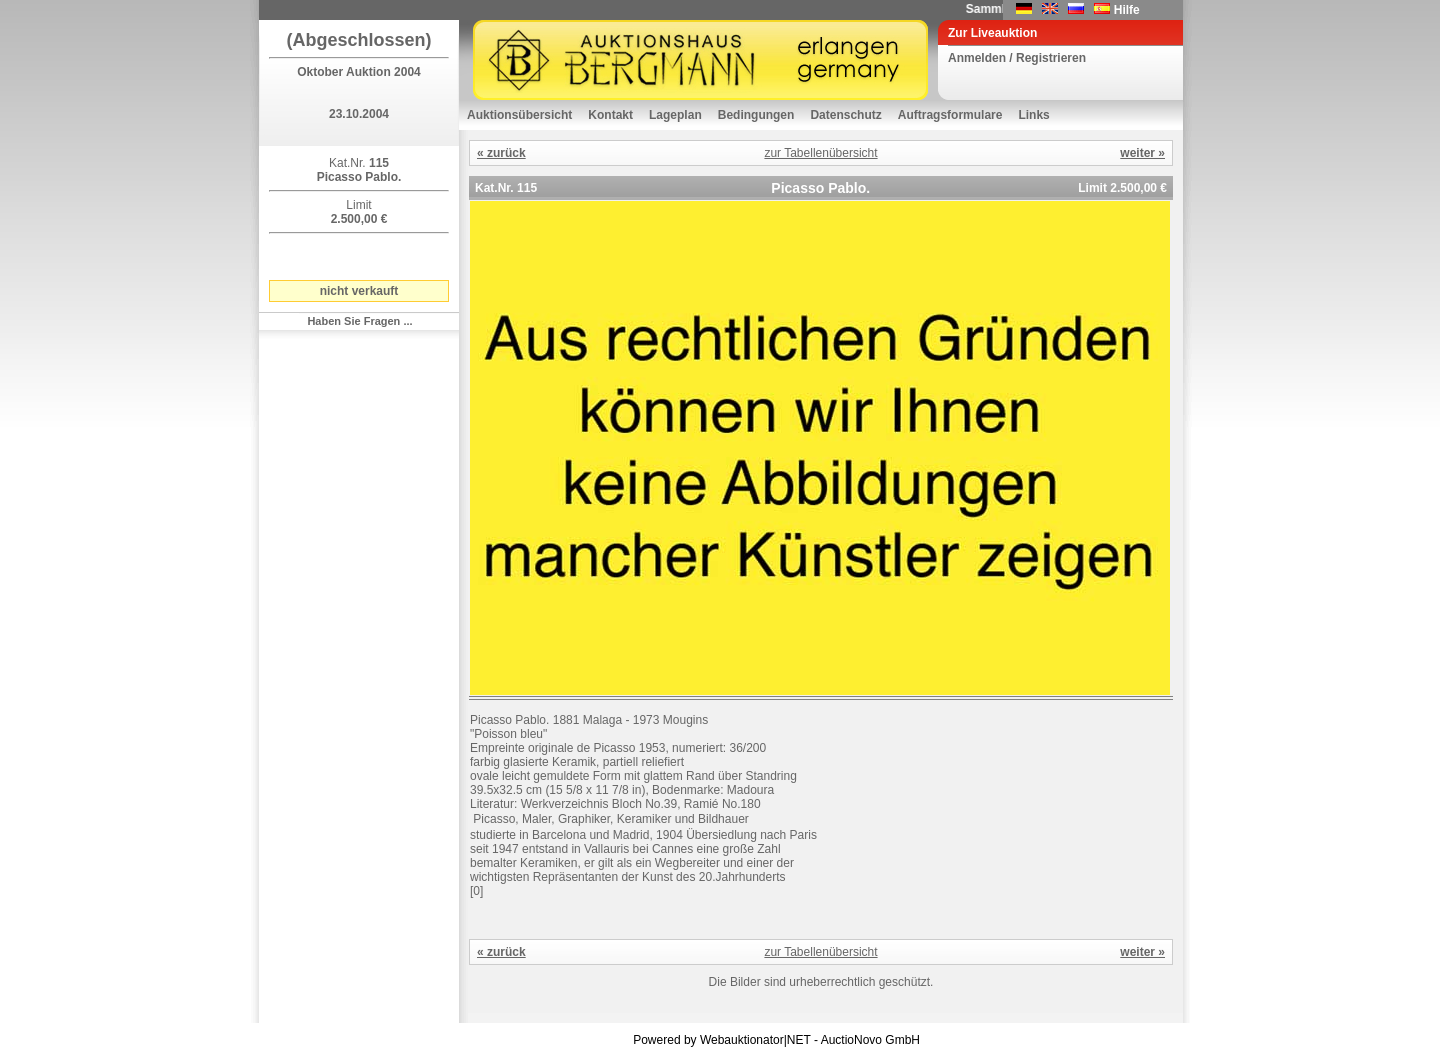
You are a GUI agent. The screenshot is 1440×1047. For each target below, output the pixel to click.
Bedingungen (756, 115)
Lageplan (675, 115)
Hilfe (1127, 10)
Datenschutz (845, 115)
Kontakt (610, 115)
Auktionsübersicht (519, 115)
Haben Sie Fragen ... (359, 321)
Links (1033, 115)
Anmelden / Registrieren (1017, 58)
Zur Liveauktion (992, 33)
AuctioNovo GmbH (870, 1040)
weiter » (1142, 153)
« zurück (501, 153)
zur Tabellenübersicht (820, 153)
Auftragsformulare (950, 115)
